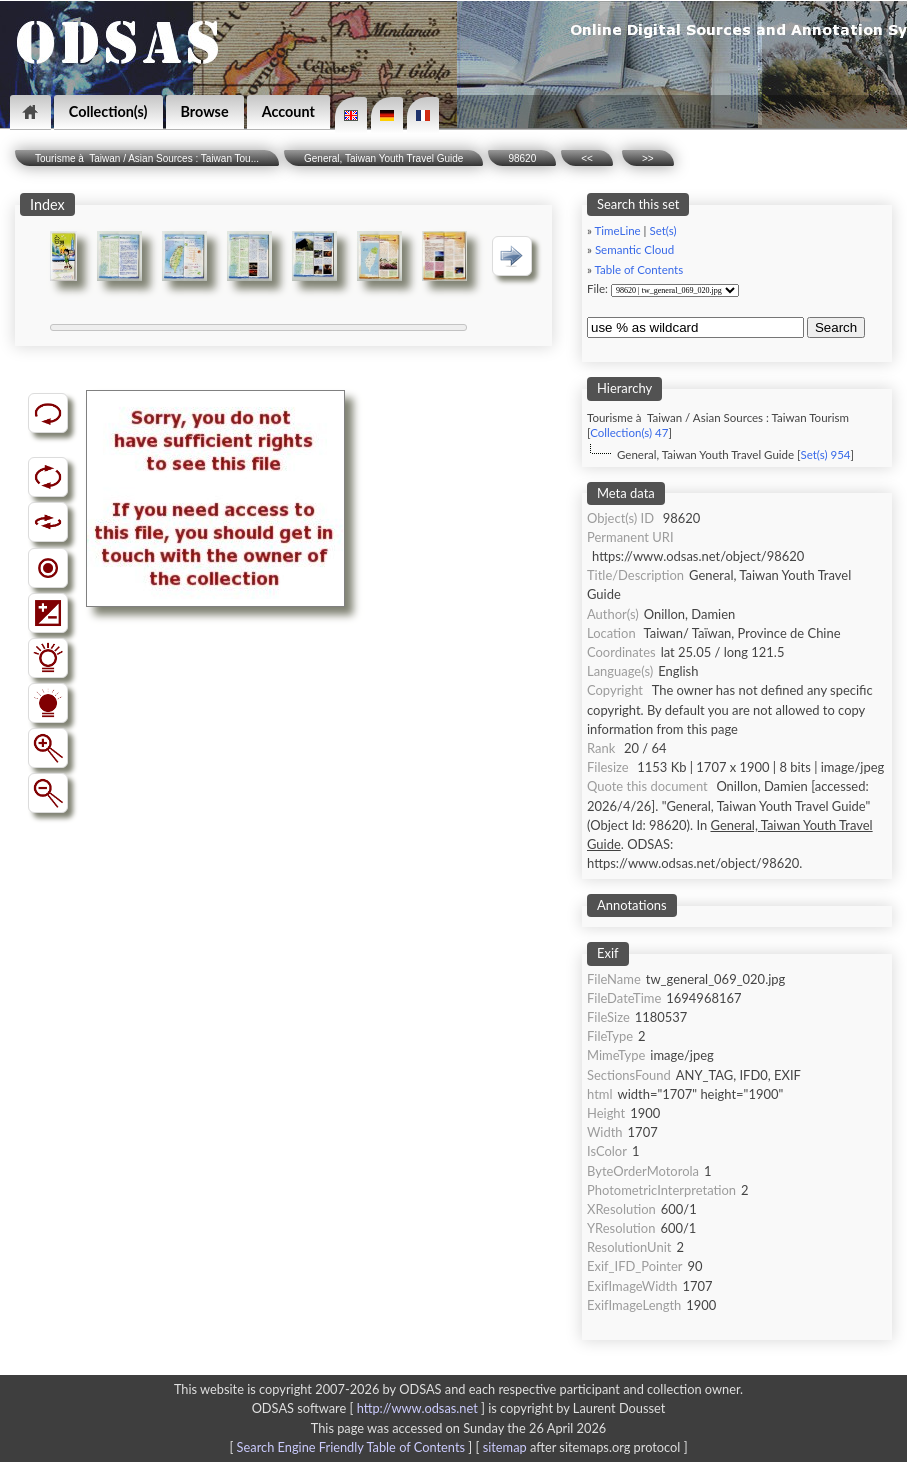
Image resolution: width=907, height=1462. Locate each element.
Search (836, 327)
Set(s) (662, 230)
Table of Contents (639, 269)
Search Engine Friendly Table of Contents (351, 1447)
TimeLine (618, 230)
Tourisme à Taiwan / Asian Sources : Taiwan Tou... (147, 158)
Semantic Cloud (634, 249)
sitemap (505, 1447)
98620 (522, 158)
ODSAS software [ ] (370, 1408)
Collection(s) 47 (629, 432)
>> (648, 158)
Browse (205, 111)
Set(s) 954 (825, 454)
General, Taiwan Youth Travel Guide (383, 158)
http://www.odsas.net (417, 1408)
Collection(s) (108, 111)
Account (288, 111)
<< (587, 158)
